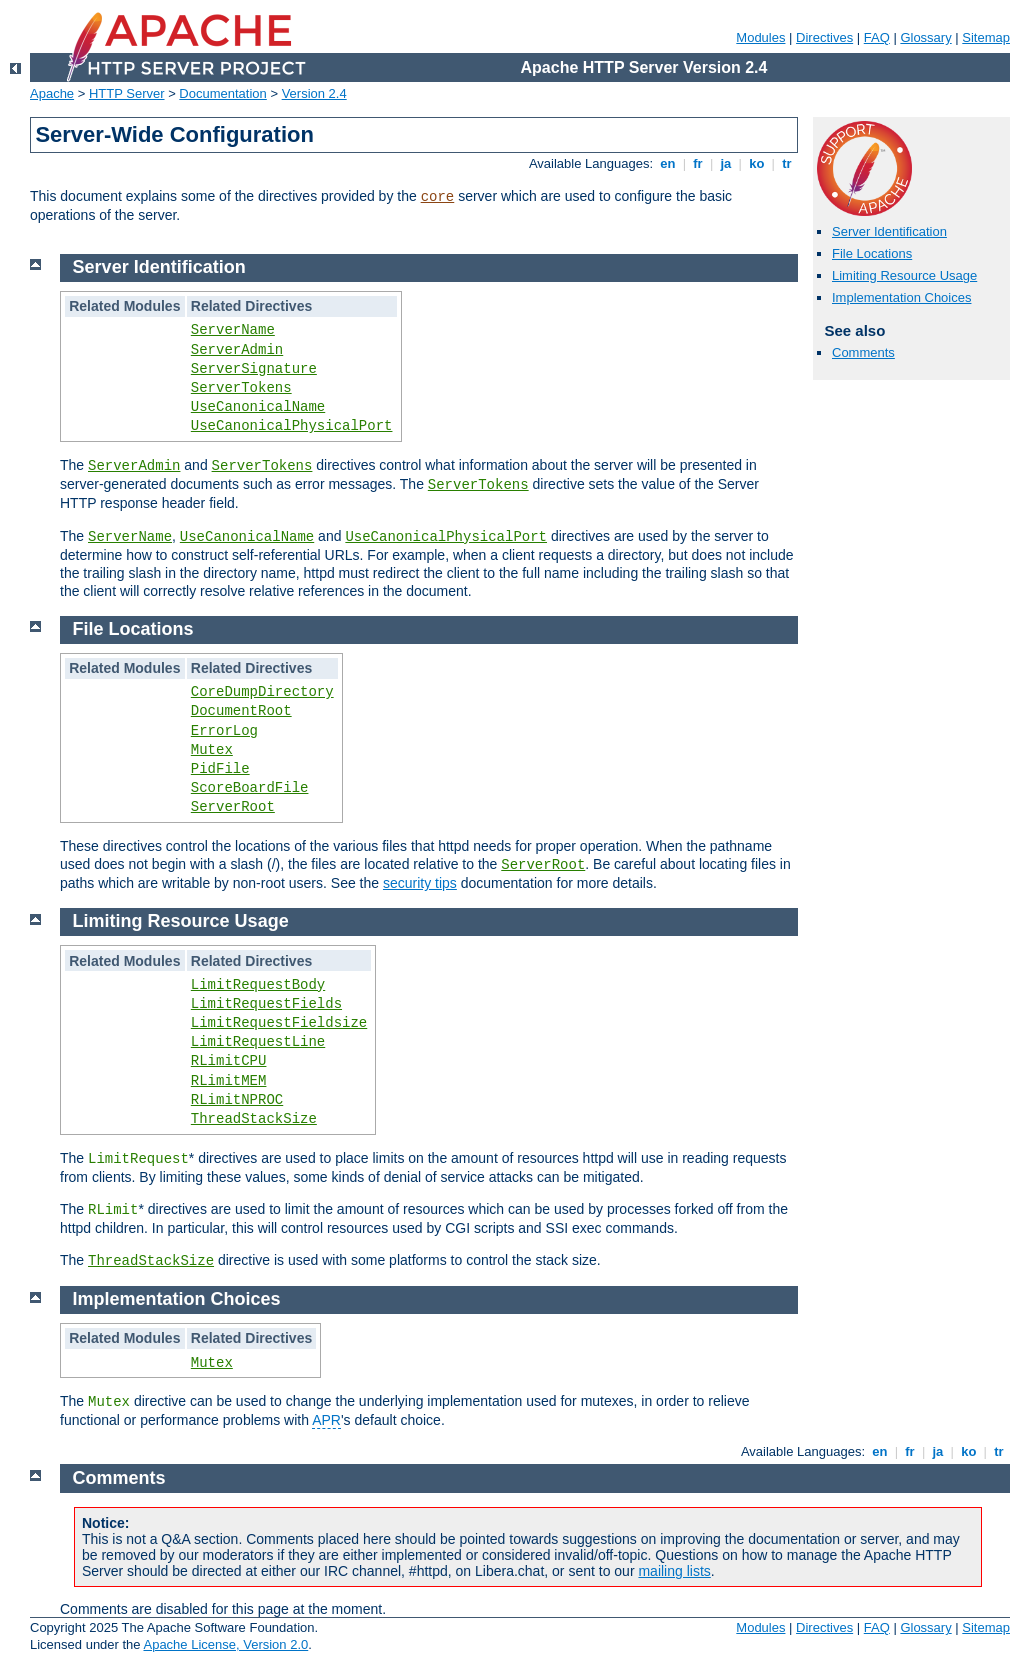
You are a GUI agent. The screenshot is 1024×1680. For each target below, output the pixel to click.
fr (698, 163)
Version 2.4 (314, 93)
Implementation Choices (901, 297)
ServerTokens (241, 388)
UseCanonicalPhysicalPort (292, 426)
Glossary (925, 37)
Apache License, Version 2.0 (225, 1644)
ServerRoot (233, 807)
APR (326, 1420)
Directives (824, 37)
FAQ (877, 37)
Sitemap (986, 37)
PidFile (220, 769)
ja (726, 163)
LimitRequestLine (258, 1042)
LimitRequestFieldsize (279, 1023)
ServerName (233, 330)
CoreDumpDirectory (262, 692)
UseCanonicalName (258, 407)
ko (757, 163)
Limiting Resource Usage (904, 275)
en (668, 163)
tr (787, 163)
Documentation (222, 93)
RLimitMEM (229, 1081)
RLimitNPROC (237, 1100)
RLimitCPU (229, 1061)
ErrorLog (224, 731)
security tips (420, 883)
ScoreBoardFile (250, 788)
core (438, 197)
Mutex (212, 750)
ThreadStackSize (254, 1119)
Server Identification (889, 231)
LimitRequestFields (266, 1004)
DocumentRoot (241, 711)
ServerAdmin (237, 350)
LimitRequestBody (258, 985)
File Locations (872, 253)
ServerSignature (254, 369)
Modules (760, 37)
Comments (863, 352)
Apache (52, 93)
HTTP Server (127, 93)
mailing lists (674, 1571)
